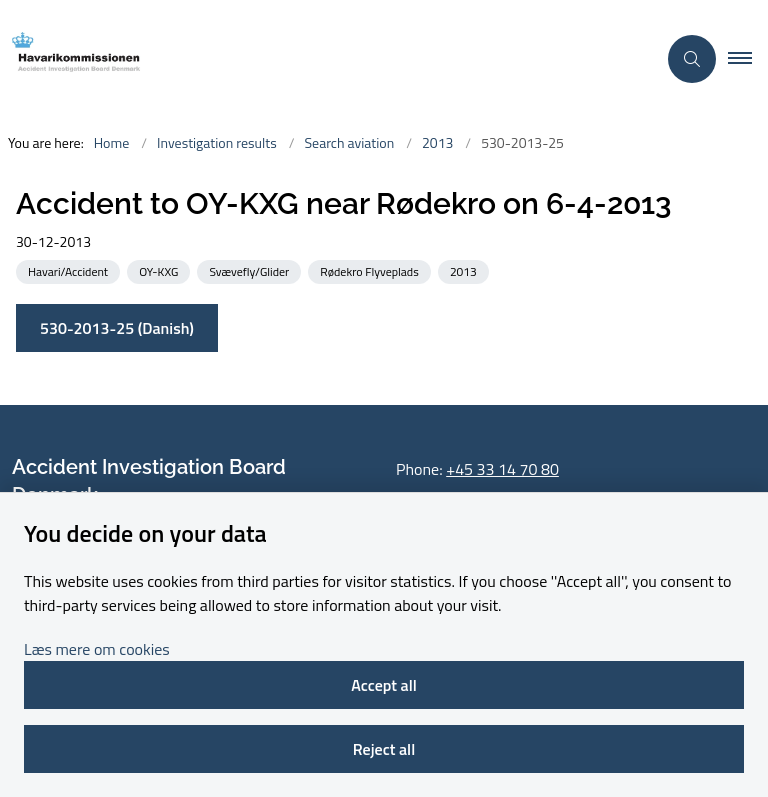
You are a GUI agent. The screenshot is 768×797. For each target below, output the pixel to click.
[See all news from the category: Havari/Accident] (70, 270)
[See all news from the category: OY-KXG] (160, 270)
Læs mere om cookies (97, 649)
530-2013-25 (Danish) (117, 328)
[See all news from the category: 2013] (465, 270)
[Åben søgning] (692, 59)
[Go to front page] (320, 58)
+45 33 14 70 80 (502, 469)
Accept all (384, 685)
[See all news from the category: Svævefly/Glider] (251, 270)
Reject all (384, 749)
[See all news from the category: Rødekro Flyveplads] (371, 270)
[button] (748, 59)
